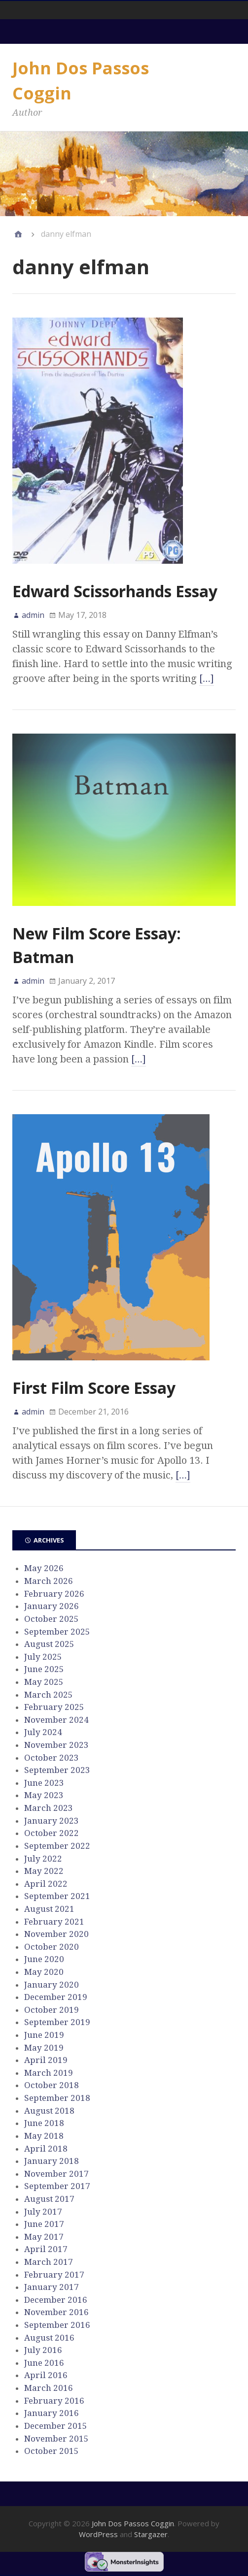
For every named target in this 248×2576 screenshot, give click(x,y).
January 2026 (51, 1606)
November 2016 (56, 2312)
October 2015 (51, 2451)
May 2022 (44, 1871)
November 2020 (56, 1934)
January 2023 (51, 1821)
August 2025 (49, 1644)
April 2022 (46, 1884)
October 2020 (51, 1947)
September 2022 (57, 1846)
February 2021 (54, 1922)
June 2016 (44, 2363)
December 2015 (55, 2426)
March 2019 (48, 2073)
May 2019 (44, 2048)
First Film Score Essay (94, 1387)
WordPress (98, 2534)
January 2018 (51, 2161)
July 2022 (43, 1859)
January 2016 (51, 2413)
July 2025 (43, 1657)
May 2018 (44, 2136)
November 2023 (56, 1745)
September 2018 (57, 2098)
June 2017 (44, 2224)
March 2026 (48, 1581)
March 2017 (48, 2262)
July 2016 (43, 2350)
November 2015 (56, 2439)
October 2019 (51, 2010)
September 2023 (57, 1770)
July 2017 (43, 2212)
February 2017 (54, 2275)
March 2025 (48, 1695)
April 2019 (46, 2060)
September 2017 (57, 2186)
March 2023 (48, 1808)
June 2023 (44, 1783)
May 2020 (44, 1972)
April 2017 (46, 2249)
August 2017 (49, 2199)
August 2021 (49, 1909)
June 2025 (44, 1669)
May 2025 (44, 1682)
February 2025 (54, 1707)
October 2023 (51, 1758)
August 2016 (49, 2338)
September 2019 (57, 2022)
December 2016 (55, 2300)
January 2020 (51, 1985)
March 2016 (48, 2388)
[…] (206, 678)
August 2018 (49, 2111)
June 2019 (44, 2035)
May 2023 (44, 1795)
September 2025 (57, 1632)
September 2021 (57, 1896)
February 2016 (54, 2401)
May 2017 (44, 2237)
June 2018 (44, 2123)
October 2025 (51, 1619)
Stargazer (151, 2534)
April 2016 (46, 2375)
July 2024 (43, 1732)
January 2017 (51, 2287)
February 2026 (54, 1594)
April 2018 (46, 2149)
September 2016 (57, 2325)
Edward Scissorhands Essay (114, 591)
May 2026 (44, 1568)
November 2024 (56, 1720)
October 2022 (51, 1833)
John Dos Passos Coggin (133, 2523)
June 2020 (44, 1959)
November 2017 (56, 2174)
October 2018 (51, 2085)
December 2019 (55, 1997)
